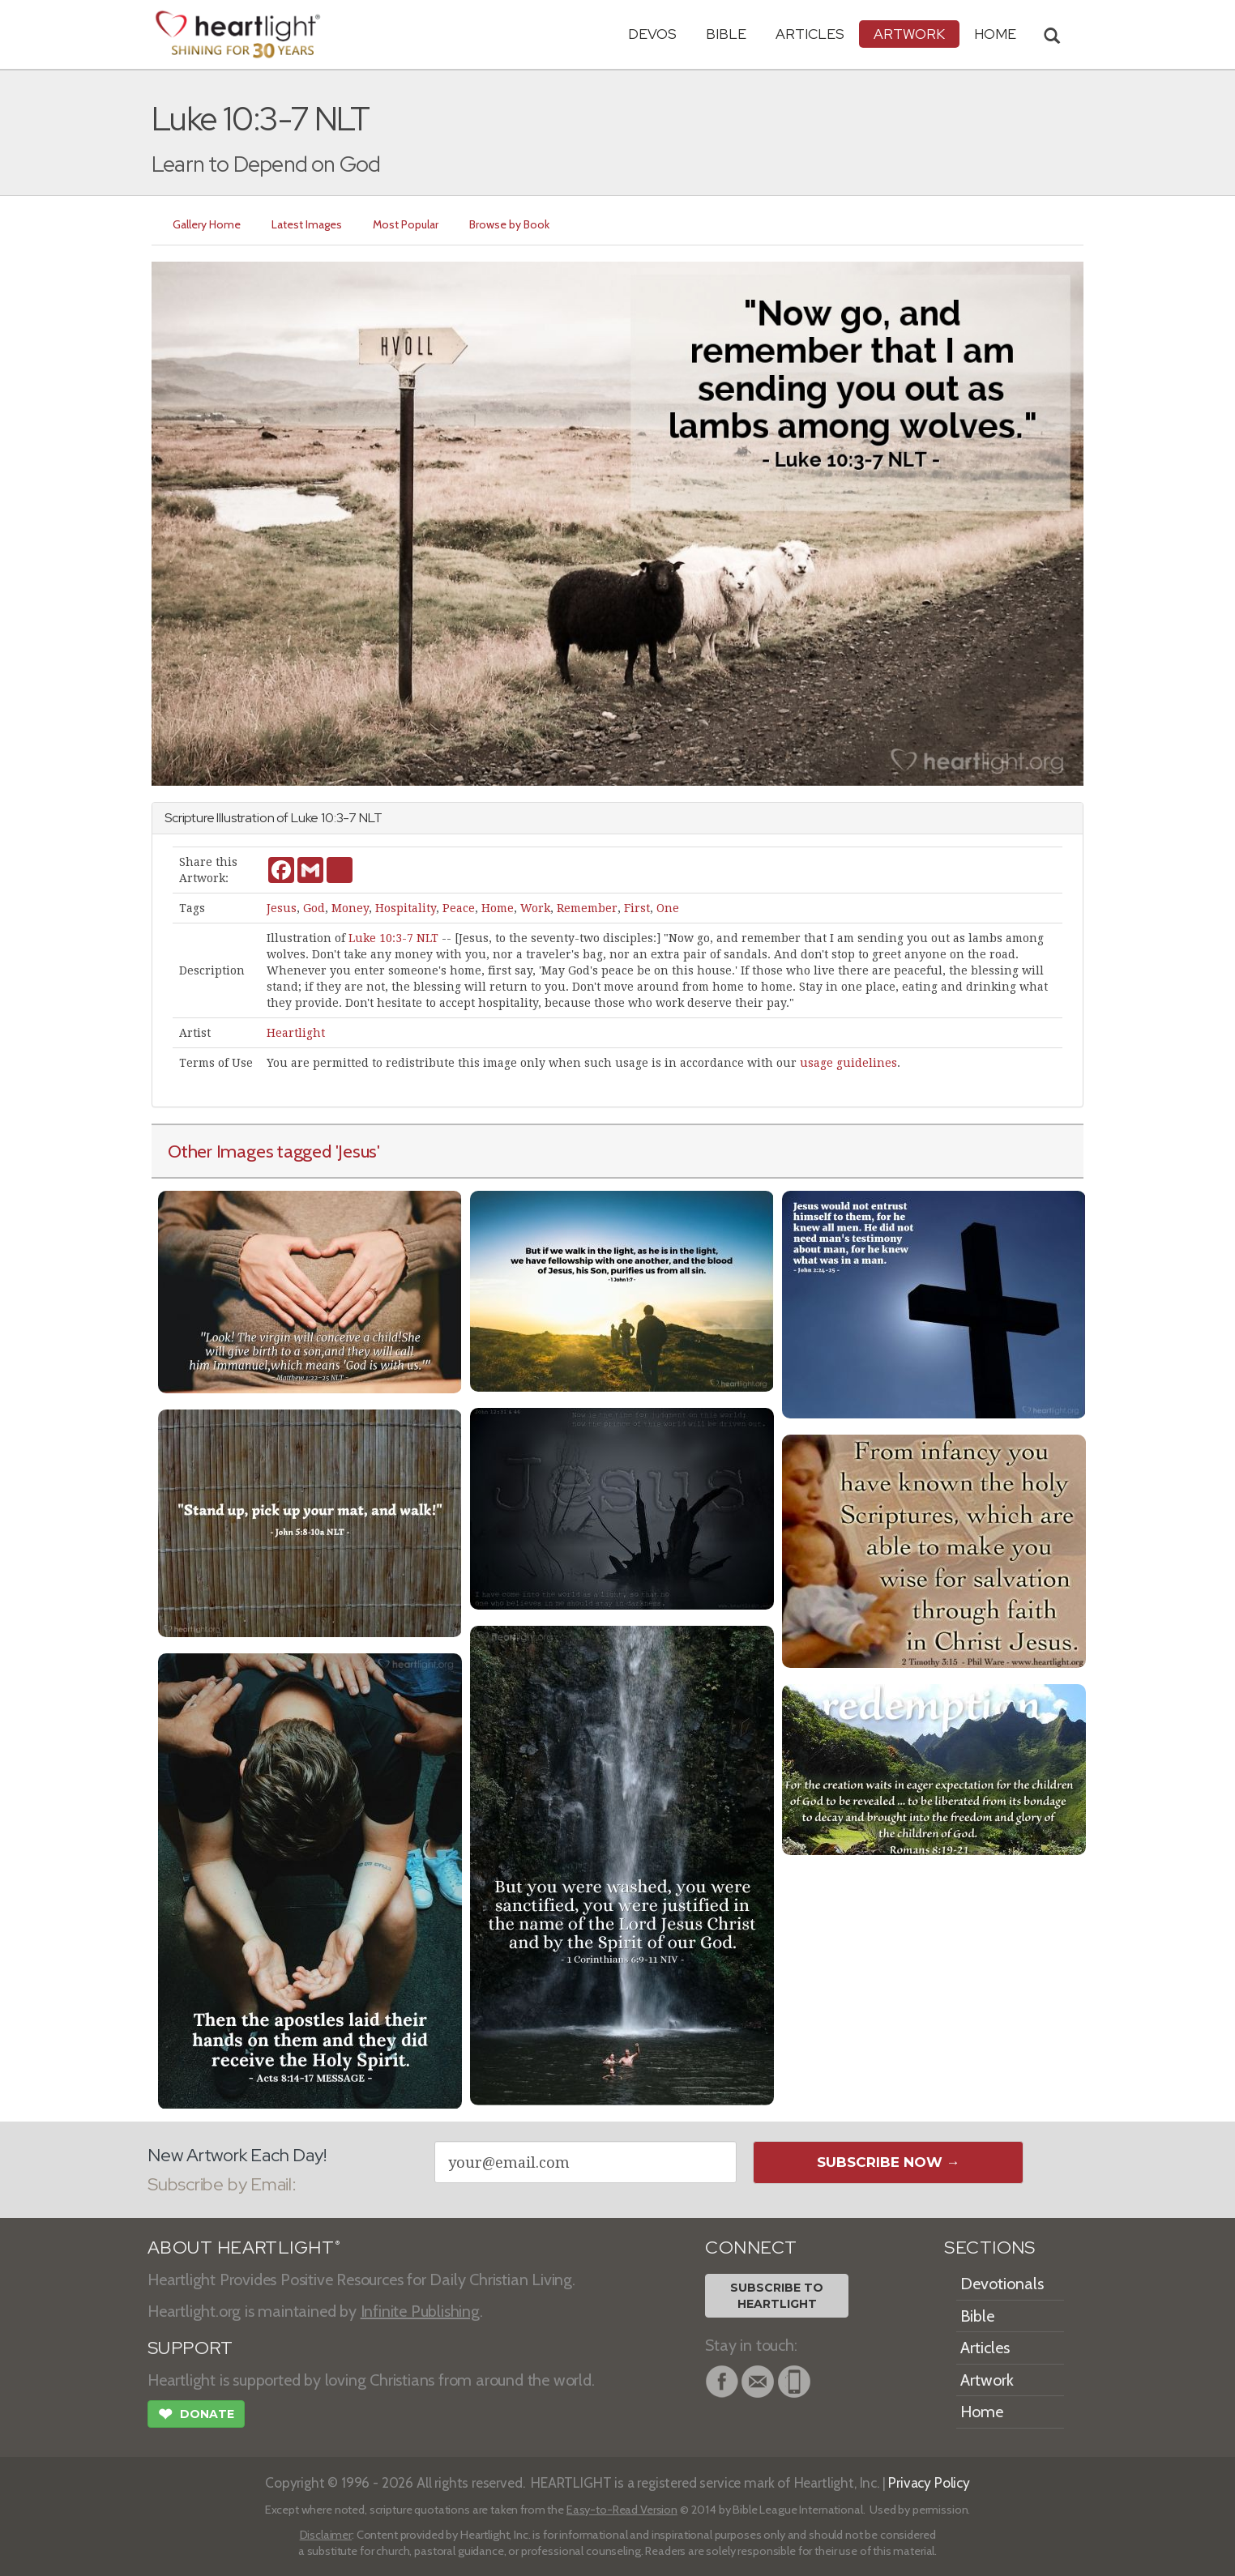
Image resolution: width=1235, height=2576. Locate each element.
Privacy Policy (929, 2482)
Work (535, 908)
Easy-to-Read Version (621, 2509)
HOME (995, 33)
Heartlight (296, 1032)
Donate (196, 2415)
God (314, 908)
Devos (652, 33)
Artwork (909, 33)
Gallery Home (207, 224)
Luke (304, 817)
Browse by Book (509, 224)
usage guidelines (848, 1062)
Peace (458, 908)
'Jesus (356, 1151)
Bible (726, 33)
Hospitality (405, 908)
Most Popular (405, 224)
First (637, 908)
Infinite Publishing (420, 2311)
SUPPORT (190, 2348)
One (667, 908)
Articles (810, 33)
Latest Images (306, 224)
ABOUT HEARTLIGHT (243, 2247)
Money (350, 908)
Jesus (282, 908)
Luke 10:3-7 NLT (393, 938)
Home (497, 908)
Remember (587, 908)
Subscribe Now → (888, 2162)
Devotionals (1002, 2283)
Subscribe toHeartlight (776, 2295)
